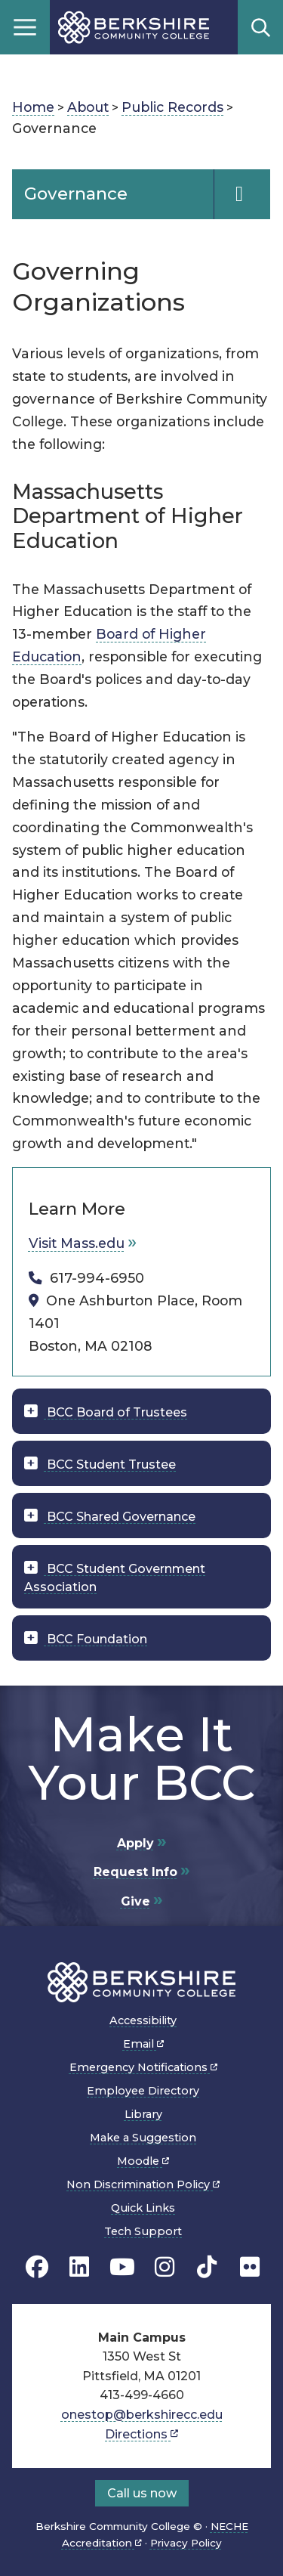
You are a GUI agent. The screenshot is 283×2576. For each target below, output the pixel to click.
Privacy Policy (186, 2543)
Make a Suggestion (143, 2137)
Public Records (172, 107)
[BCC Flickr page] (250, 2266)
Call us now (142, 2493)
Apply (135, 1843)
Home (33, 107)
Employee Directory (143, 2091)
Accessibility (143, 2020)
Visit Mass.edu (77, 1243)
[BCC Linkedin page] (79, 2266)
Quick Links (143, 2208)
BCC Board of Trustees (115, 1412)
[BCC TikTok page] (207, 2266)
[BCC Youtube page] (122, 2266)
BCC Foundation (95, 1639)
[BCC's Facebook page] (37, 2266)
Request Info (135, 1872)
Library (143, 2114)
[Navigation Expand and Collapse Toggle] (242, 194)
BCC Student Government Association (114, 1578)
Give (135, 1901)
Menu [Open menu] (25, 27)
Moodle (143, 2161)
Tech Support (143, 2231)
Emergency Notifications (143, 2067)
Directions (141, 2434)
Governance (76, 193)
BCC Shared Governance (119, 1516)
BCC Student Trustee (110, 1464)
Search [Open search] (260, 27)
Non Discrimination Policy (143, 2184)
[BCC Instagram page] (164, 2266)
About (88, 107)
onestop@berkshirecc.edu (142, 2414)
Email (143, 2044)
